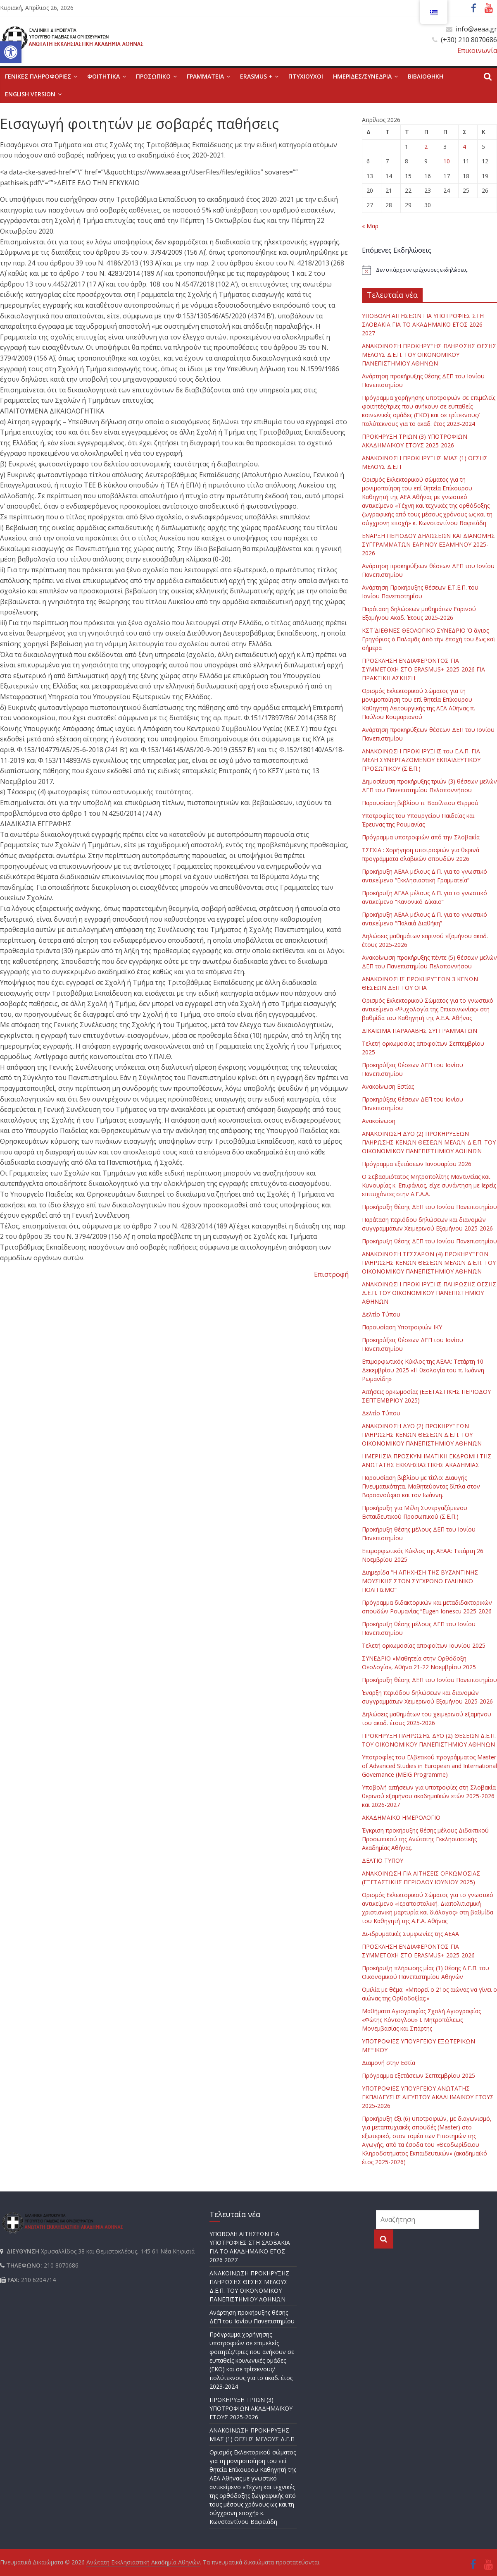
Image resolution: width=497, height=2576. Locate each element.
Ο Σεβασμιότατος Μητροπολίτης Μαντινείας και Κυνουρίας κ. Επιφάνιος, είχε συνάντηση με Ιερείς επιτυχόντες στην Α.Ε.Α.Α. (429, 1185)
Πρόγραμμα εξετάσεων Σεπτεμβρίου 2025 (418, 2075)
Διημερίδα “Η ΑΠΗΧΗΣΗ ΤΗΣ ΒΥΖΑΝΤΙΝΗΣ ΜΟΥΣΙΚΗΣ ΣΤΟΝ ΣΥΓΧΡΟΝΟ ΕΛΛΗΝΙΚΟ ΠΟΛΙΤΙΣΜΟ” (420, 1581)
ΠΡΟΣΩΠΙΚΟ (153, 76)
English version (30, 94)
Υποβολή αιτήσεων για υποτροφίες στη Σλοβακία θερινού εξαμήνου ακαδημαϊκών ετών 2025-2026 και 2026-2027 (429, 1796)
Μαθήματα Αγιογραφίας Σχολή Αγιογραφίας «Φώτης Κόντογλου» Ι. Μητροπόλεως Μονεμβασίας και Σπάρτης (421, 2019)
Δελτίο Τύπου (381, 1314)
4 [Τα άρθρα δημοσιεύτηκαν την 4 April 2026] (464, 147)
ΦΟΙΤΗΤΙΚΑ (103, 76)
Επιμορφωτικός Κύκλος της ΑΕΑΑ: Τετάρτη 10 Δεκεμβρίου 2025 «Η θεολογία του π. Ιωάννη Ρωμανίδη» (423, 1370)
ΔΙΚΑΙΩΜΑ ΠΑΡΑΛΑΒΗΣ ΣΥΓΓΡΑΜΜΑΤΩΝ (419, 1031)
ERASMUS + (256, 76)
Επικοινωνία (477, 50)
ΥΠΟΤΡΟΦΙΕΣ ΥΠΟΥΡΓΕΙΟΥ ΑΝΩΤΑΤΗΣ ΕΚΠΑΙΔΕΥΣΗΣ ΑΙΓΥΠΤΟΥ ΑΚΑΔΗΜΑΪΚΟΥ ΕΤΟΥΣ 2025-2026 (428, 2097)
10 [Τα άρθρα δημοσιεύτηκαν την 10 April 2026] (446, 161)
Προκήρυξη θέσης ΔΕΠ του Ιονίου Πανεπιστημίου (429, 1207)
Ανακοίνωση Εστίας (388, 1086)
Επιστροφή (331, 1274)
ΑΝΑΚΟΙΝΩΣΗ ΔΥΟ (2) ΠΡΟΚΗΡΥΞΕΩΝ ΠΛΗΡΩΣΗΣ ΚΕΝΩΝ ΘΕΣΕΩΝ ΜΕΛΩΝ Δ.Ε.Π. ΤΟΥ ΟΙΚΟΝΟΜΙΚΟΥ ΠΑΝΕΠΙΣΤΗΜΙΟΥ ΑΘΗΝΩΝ (429, 1142)
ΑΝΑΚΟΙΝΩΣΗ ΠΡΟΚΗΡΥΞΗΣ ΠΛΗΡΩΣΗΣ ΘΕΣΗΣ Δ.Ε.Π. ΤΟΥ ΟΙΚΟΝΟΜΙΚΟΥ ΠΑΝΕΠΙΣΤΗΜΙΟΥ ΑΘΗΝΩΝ (429, 1292)
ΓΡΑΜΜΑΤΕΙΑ (205, 76)
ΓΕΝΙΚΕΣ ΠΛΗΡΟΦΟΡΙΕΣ (38, 76)
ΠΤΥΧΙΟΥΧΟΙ (305, 76)
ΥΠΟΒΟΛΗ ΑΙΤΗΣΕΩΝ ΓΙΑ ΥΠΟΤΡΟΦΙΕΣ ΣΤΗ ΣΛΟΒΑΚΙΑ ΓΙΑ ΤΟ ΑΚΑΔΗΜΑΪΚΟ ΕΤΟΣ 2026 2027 (423, 324)
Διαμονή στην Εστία (388, 2063)
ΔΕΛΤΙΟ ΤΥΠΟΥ (382, 1860)
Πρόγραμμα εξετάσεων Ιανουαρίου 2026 (416, 1164)
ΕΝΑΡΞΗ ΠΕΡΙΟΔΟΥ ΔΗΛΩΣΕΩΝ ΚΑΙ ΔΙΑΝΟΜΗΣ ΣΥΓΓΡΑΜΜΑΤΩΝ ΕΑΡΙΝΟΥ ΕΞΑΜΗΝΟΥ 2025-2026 (428, 544)
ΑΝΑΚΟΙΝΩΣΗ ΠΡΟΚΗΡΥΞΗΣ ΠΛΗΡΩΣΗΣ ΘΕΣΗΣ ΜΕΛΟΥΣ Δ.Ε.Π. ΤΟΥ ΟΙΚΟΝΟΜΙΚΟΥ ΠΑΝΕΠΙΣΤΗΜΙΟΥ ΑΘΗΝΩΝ (429, 354)
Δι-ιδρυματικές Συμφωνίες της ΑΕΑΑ (410, 1934)
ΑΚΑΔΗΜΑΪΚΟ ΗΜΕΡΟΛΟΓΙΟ (401, 1817)
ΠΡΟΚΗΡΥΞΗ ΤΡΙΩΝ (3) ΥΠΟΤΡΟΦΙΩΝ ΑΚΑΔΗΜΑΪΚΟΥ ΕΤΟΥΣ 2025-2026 (250, 2408)
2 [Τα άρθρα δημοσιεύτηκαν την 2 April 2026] (426, 147)
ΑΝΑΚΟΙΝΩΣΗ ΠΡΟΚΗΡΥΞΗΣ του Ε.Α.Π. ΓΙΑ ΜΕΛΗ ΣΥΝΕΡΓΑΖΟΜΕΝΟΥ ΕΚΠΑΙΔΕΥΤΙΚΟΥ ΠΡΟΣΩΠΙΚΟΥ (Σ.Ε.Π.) (421, 759)
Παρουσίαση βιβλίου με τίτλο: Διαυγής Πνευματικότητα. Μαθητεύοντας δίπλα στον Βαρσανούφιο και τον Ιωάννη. (421, 1486)
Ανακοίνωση (378, 1121)
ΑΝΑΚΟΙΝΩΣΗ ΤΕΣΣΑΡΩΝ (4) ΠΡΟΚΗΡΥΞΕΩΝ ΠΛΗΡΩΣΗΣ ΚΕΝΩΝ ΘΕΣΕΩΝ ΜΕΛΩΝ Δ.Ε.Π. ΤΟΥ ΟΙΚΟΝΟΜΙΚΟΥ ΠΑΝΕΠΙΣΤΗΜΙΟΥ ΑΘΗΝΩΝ (429, 1262)
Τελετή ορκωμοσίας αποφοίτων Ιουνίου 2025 (423, 1645)
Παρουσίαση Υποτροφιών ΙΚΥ (402, 1327)
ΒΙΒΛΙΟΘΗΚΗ (425, 76)
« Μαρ (370, 226)
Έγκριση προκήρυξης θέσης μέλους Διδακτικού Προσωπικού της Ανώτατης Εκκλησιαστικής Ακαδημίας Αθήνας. (425, 1839)
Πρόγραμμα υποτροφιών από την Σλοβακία (421, 837)
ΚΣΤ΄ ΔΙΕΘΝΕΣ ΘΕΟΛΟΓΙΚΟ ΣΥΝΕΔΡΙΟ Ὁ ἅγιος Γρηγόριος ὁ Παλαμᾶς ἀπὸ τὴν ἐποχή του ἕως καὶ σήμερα (428, 639)
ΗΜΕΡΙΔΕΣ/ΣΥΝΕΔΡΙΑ (362, 76)
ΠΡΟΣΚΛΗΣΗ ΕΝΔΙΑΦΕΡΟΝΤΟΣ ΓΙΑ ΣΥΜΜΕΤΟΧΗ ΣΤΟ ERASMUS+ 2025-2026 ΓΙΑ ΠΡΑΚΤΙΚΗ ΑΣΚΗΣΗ (423, 669)
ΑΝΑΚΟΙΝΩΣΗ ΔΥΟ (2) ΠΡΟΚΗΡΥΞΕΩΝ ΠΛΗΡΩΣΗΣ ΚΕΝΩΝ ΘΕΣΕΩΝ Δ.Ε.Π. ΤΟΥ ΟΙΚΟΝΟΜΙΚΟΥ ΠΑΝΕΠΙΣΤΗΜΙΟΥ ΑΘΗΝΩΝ (422, 1434)
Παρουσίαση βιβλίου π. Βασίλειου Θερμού (420, 803)
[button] (10, 52)
